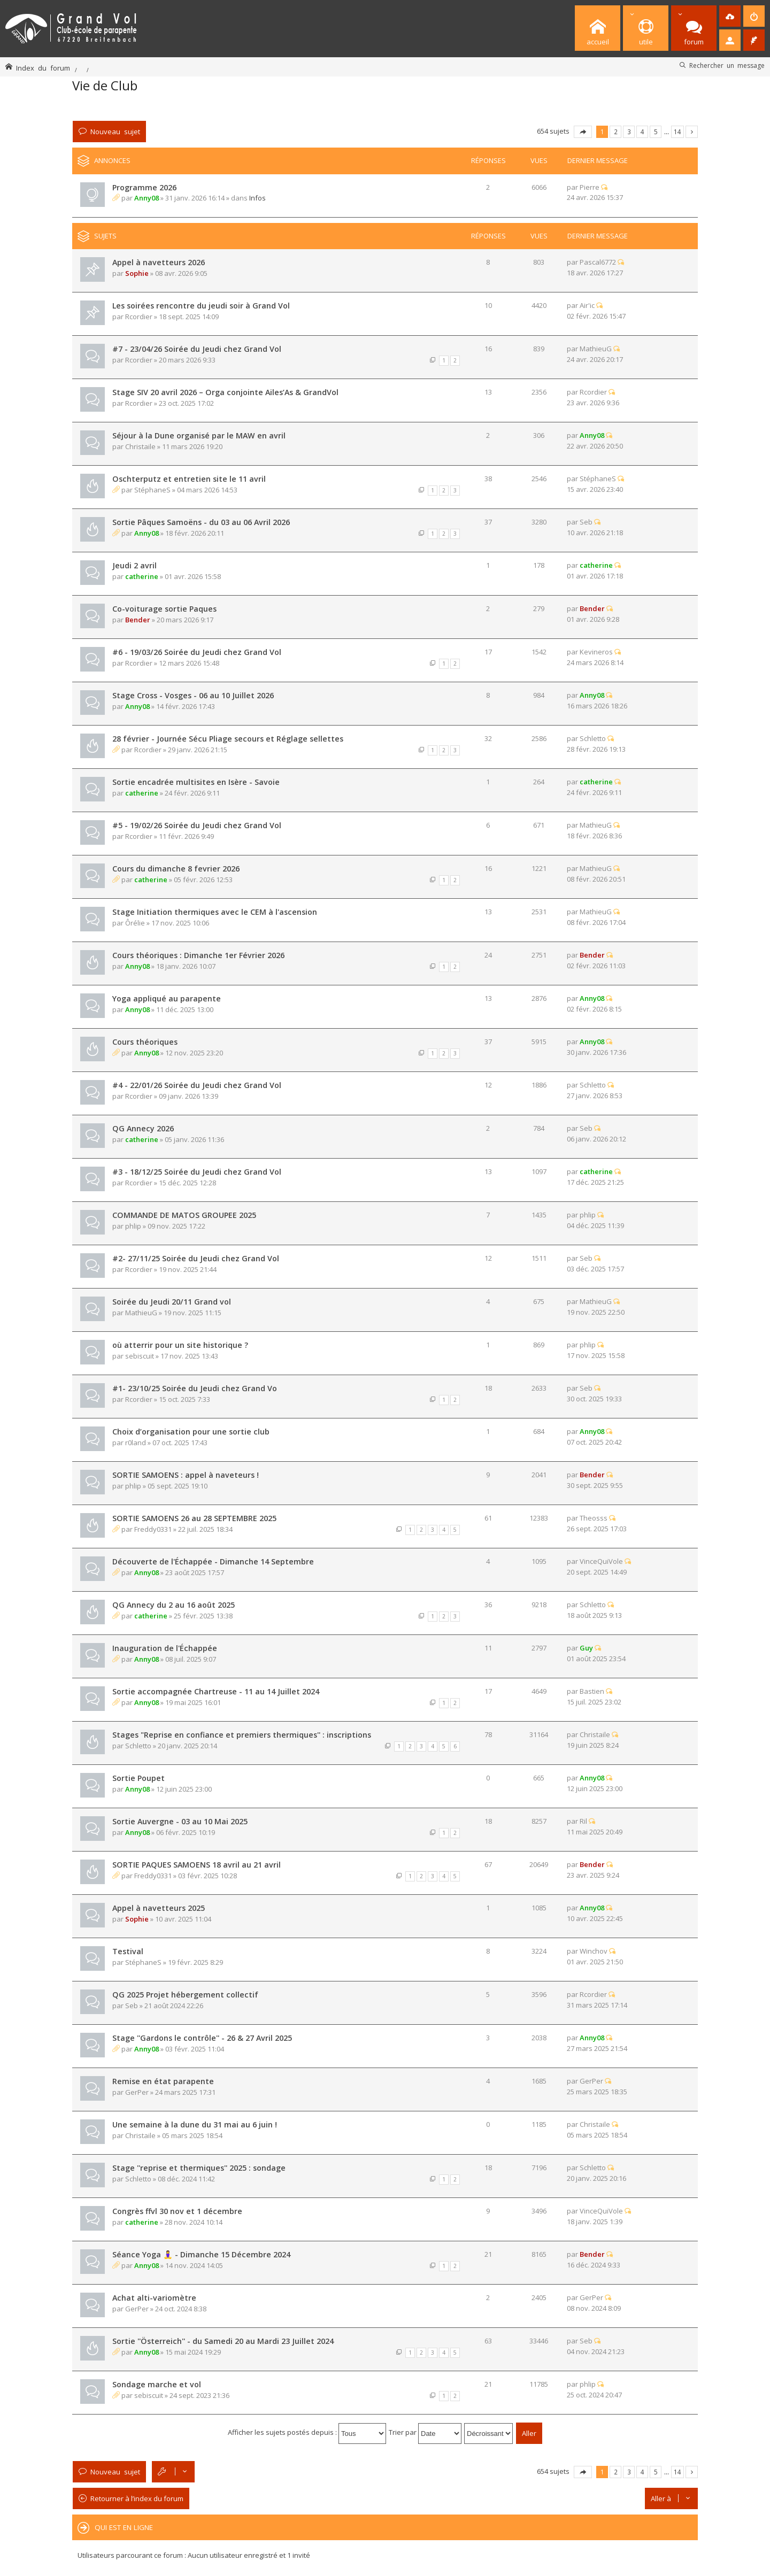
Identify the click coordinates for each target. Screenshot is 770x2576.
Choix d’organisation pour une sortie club (191, 1431)
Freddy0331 (153, 1529)
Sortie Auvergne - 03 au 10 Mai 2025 (180, 1821)
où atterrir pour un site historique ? (180, 1345)
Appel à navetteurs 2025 (158, 1908)
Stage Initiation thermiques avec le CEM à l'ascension (214, 912)
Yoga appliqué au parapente (166, 998)
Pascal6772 (598, 262)
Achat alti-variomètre (154, 2298)
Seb (586, 522)
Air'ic (587, 305)
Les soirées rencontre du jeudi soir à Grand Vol (201, 305)
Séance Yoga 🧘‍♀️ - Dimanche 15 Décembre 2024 (201, 2254)
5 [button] (656, 131)
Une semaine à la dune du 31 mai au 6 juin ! (194, 2124)
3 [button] (629, 131)
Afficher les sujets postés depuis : (307, 2432)
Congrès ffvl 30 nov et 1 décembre (177, 2211)
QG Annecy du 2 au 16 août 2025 (173, 1605)
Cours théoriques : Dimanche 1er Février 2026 (198, 955)
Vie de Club (104, 85)
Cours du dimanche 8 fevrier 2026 (176, 868)
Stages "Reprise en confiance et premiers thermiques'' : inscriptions (241, 1735)
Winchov (593, 1951)
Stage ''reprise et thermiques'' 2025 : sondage (199, 2168)
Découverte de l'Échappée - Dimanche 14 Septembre (213, 1561)
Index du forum (43, 67)
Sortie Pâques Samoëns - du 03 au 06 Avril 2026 (201, 522)
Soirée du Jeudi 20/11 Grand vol (171, 1302)
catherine (141, 576)
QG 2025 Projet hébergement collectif (185, 1994)
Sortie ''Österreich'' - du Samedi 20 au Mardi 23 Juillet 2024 (223, 2341)
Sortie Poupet (138, 1778)
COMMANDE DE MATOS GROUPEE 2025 (184, 1215)
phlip (133, 1226)
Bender (137, 619)
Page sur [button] (583, 132)
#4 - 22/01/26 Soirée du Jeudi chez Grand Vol (196, 1085)
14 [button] (677, 131)
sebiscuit (139, 1356)
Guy (586, 1648)
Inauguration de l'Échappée (164, 1648)
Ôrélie (135, 923)
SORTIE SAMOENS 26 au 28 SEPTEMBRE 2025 (194, 1518)
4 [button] (642, 131)
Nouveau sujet (115, 131)
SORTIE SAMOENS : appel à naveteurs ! (185, 1475)
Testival (127, 1951)
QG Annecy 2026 (143, 1128)
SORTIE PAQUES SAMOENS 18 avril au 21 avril (196, 1865)
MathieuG (596, 348)
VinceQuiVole (601, 1561)
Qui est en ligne (124, 2527)
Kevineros (596, 652)
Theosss (593, 1518)
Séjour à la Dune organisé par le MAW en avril (199, 435)
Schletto (593, 738)
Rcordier (138, 316)
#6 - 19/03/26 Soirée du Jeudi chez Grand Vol (196, 652)
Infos (257, 198)
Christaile (140, 446)
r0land (135, 1442)
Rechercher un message (727, 65)
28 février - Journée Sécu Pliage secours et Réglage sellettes (227, 739)
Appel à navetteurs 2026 (158, 262)
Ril (583, 1821)
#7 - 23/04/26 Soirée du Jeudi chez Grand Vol (196, 349)
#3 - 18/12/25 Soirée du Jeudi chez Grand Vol (196, 1172)
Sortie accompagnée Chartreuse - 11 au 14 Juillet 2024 (215, 1691)
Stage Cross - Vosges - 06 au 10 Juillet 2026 (193, 695)
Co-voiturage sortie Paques (164, 609)
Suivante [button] (692, 132)
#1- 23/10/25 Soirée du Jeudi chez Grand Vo (194, 1388)
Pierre (589, 187)
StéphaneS (152, 490)
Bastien (592, 1691)
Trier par (425, 2432)
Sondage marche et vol (156, 2384)
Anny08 (146, 198)
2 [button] (616, 131)
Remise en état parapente (163, 2081)
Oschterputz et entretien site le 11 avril (189, 479)
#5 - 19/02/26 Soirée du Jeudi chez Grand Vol (196, 825)
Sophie (137, 273)
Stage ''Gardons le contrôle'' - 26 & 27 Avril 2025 (202, 2038)
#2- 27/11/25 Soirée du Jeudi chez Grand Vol (195, 1258)
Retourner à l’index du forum (136, 2498)
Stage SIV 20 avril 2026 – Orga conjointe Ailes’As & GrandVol (225, 392)
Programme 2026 (144, 187)
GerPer (137, 2092)
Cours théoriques (145, 1042)
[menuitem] (730, 16)
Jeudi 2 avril (134, 565)
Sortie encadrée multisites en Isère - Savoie (196, 782)
